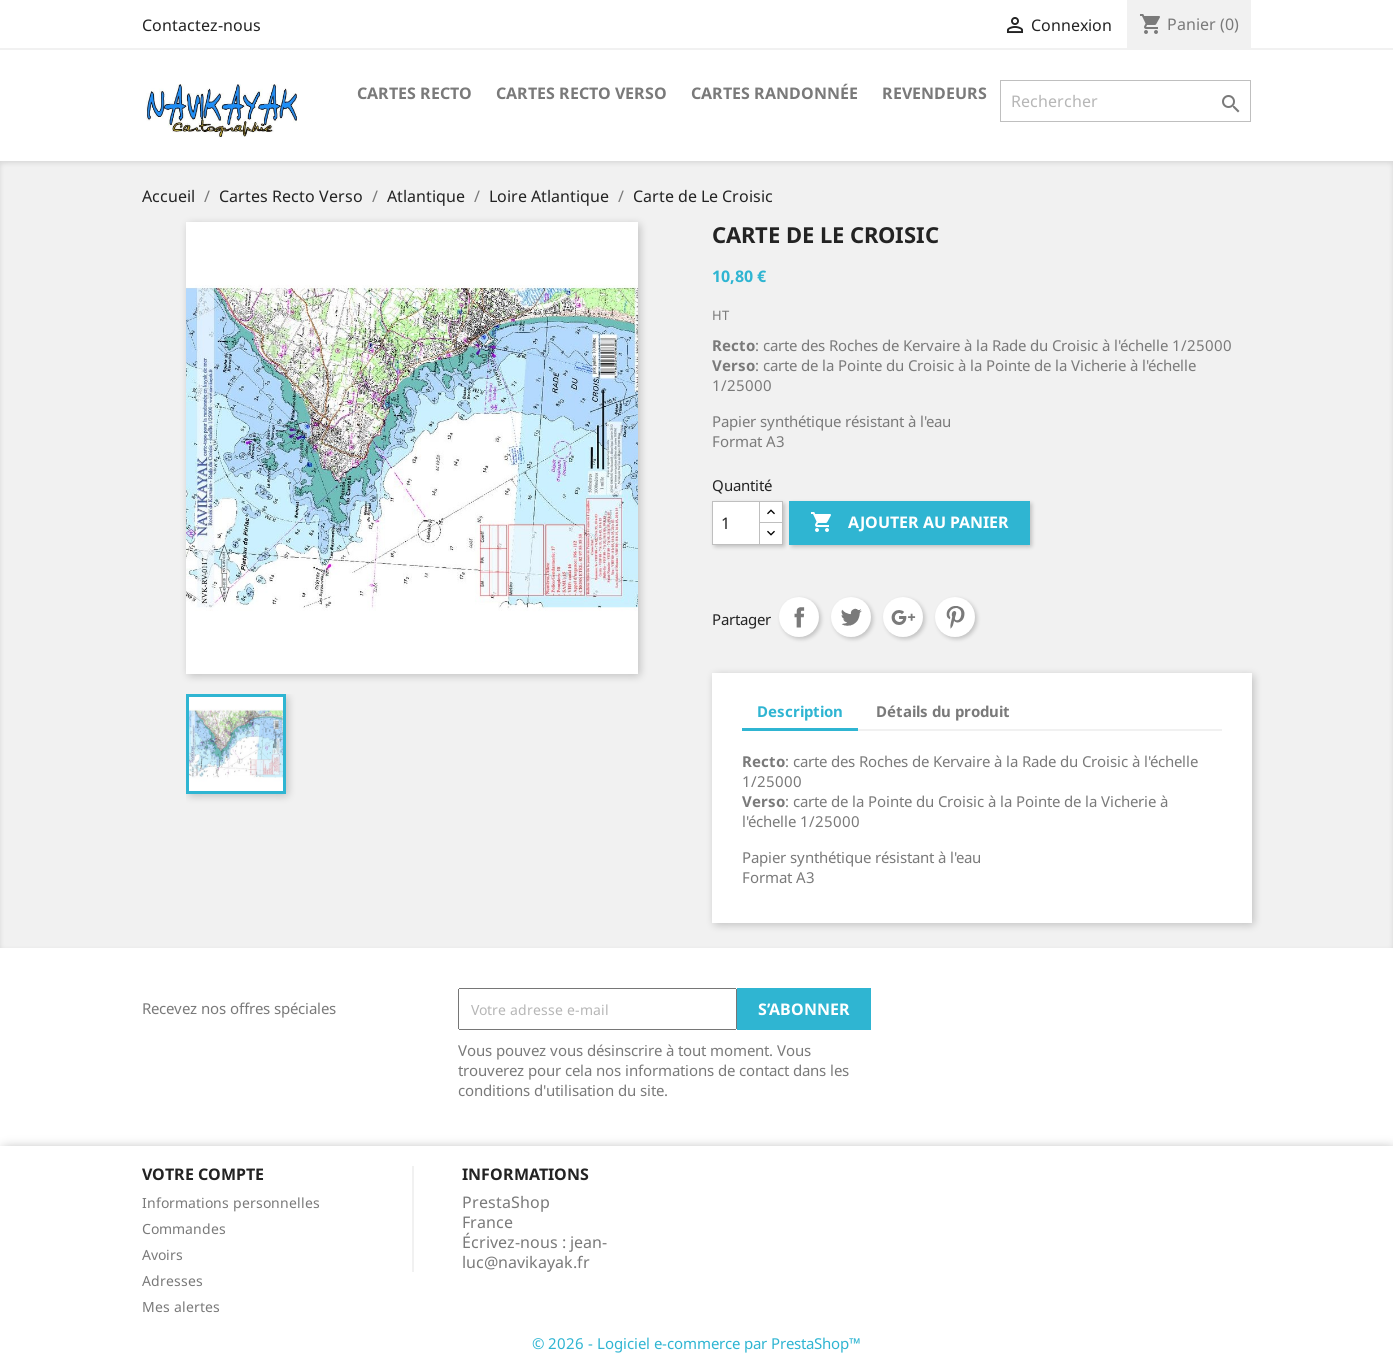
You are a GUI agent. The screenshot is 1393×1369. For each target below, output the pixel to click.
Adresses (172, 1280)
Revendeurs (934, 93)
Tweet (851, 617)
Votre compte (203, 1174)
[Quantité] (736, 523)
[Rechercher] (1125, 101)
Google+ (903, 617)
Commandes (184, 1228)
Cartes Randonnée (774, 93)
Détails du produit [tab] (943, 711)
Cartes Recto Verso (581, 93)
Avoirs (162, 1254)
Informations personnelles (231, 1202)
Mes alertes (181, 1306)
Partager (799, 617)
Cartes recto (414, 93)
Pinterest (955, 617)
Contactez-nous (201, 25)
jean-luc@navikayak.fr (534, 1252)
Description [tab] (800, 711)
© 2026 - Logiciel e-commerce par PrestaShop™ (696, 1343)
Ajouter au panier (909, 523)
